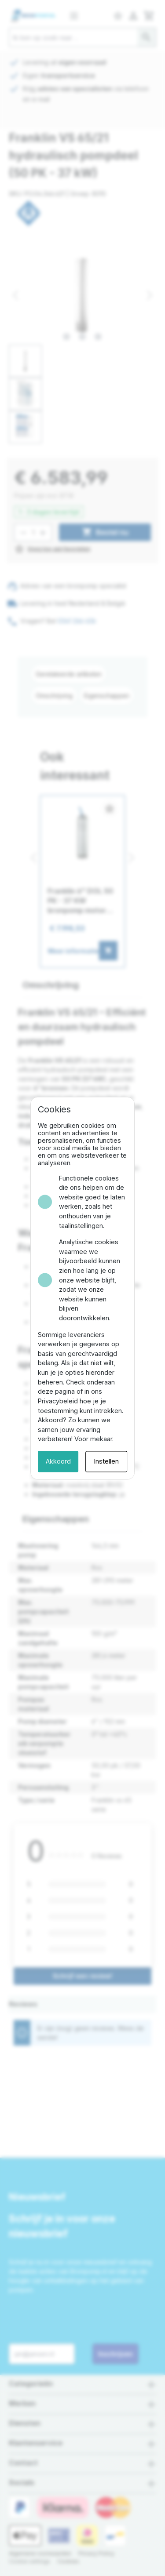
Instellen (119, 1397)
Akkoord (45, 1397)
